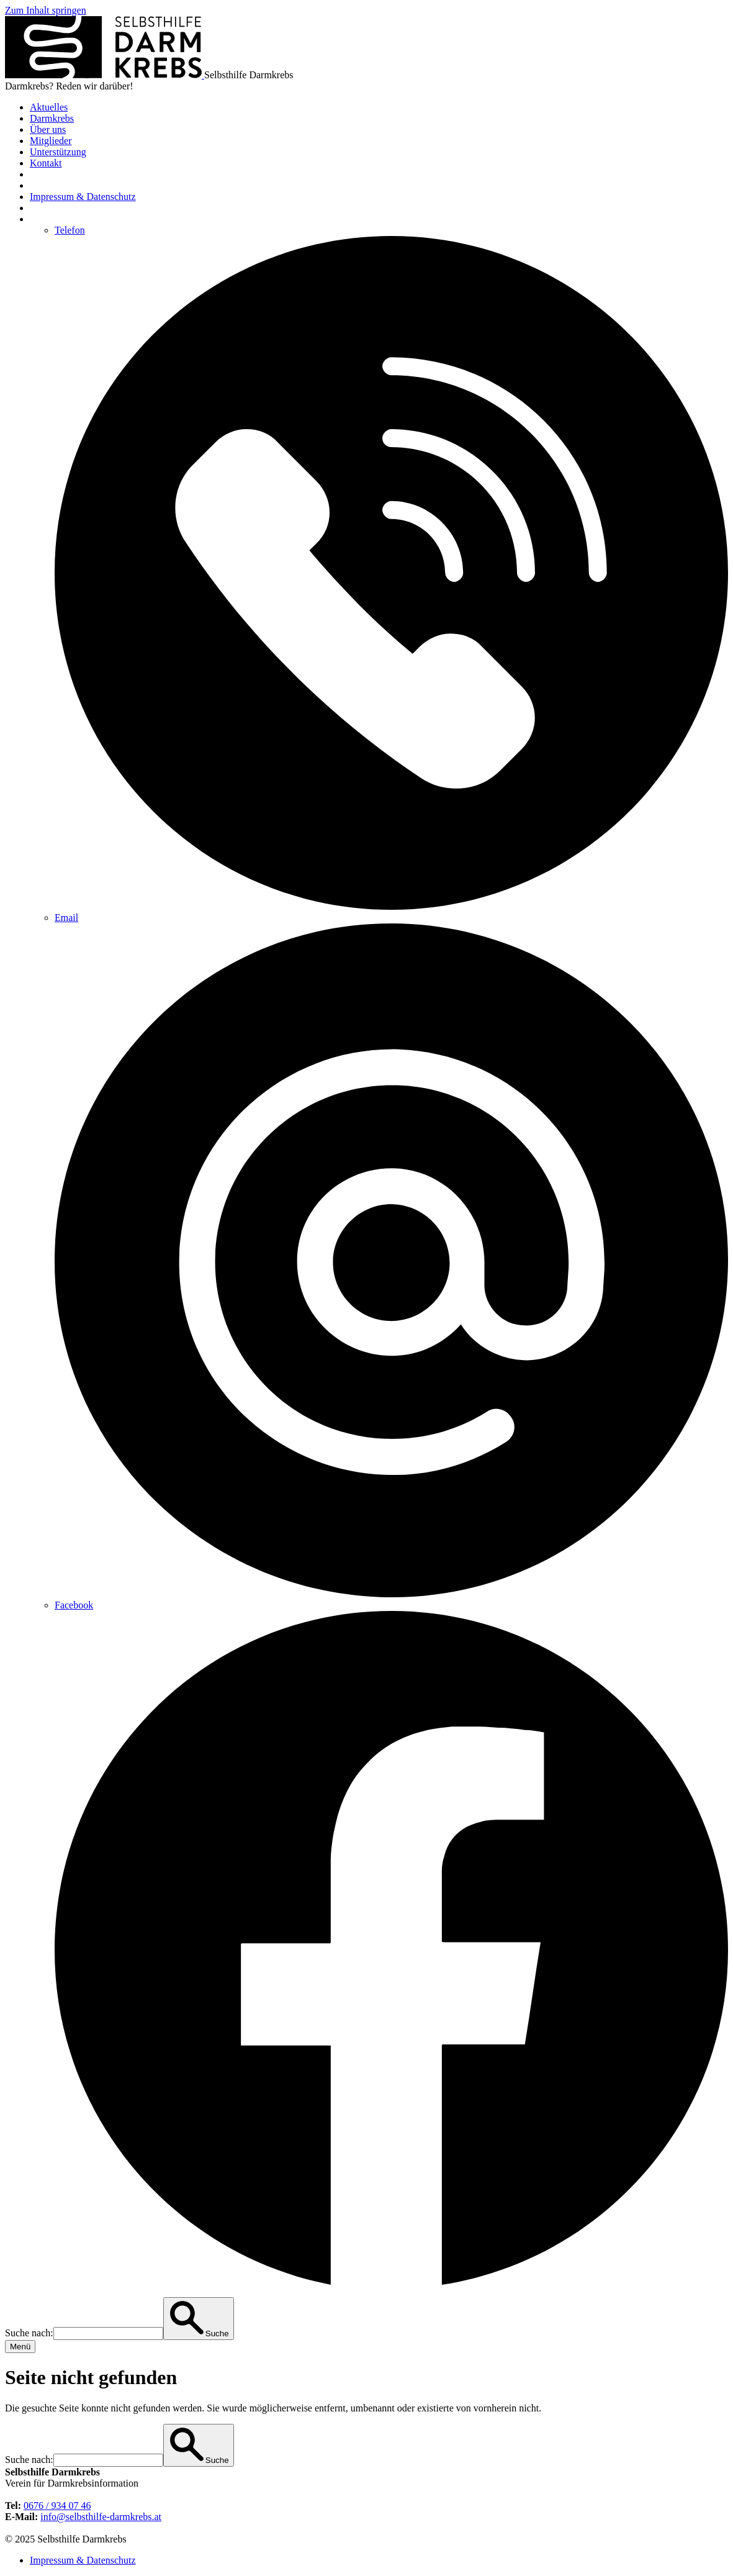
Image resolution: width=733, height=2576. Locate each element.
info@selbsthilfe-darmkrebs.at (100, 2516)
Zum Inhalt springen (45, 10)
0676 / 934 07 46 (57, 2505)
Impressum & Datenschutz (83, 2560)
